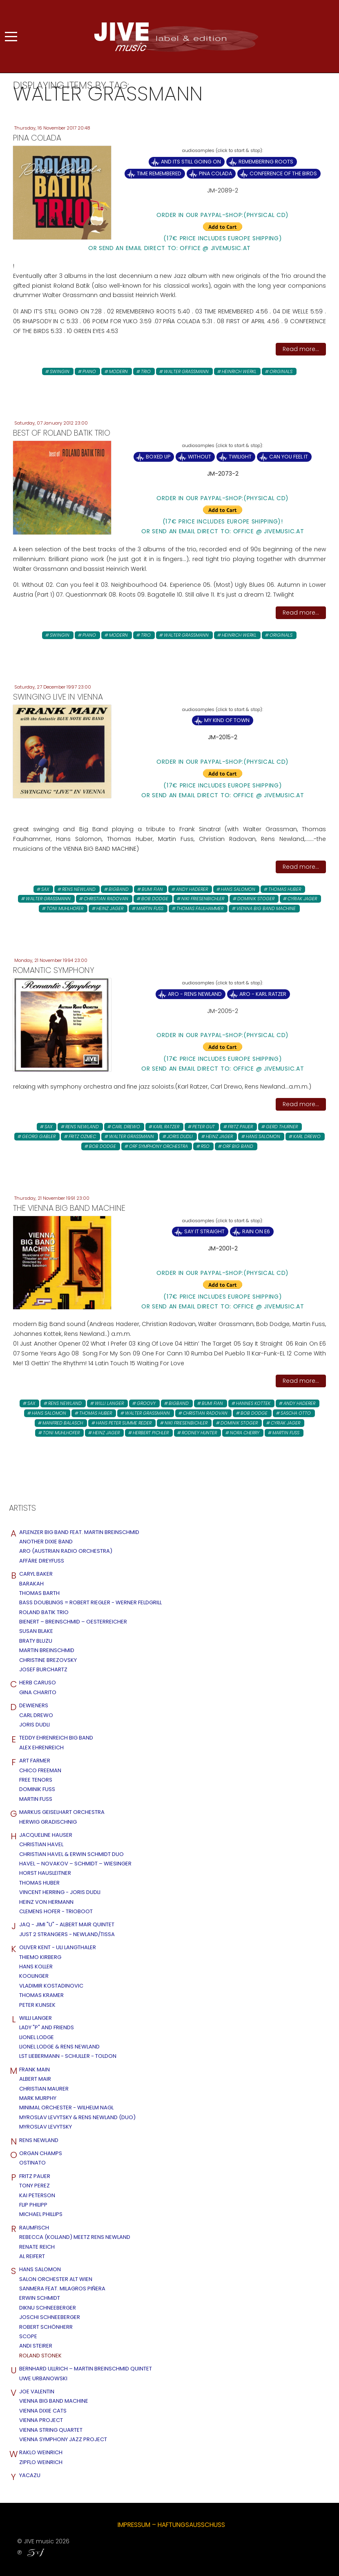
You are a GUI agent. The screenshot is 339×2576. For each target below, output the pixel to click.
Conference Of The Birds (283, 173)
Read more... (301, 349)
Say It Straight (204, 1231)
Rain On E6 (256, 1231)
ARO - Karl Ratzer (262, 994)
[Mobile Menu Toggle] (11, 36)
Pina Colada (215, 173)
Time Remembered (159, 173)
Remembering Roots (266, 161)
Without (199, 456)
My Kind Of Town (227, 720)
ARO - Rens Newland (195, 994)
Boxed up (158, 456)
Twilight (240, 456)
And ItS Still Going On (191, 161)
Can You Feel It (288, 456)
